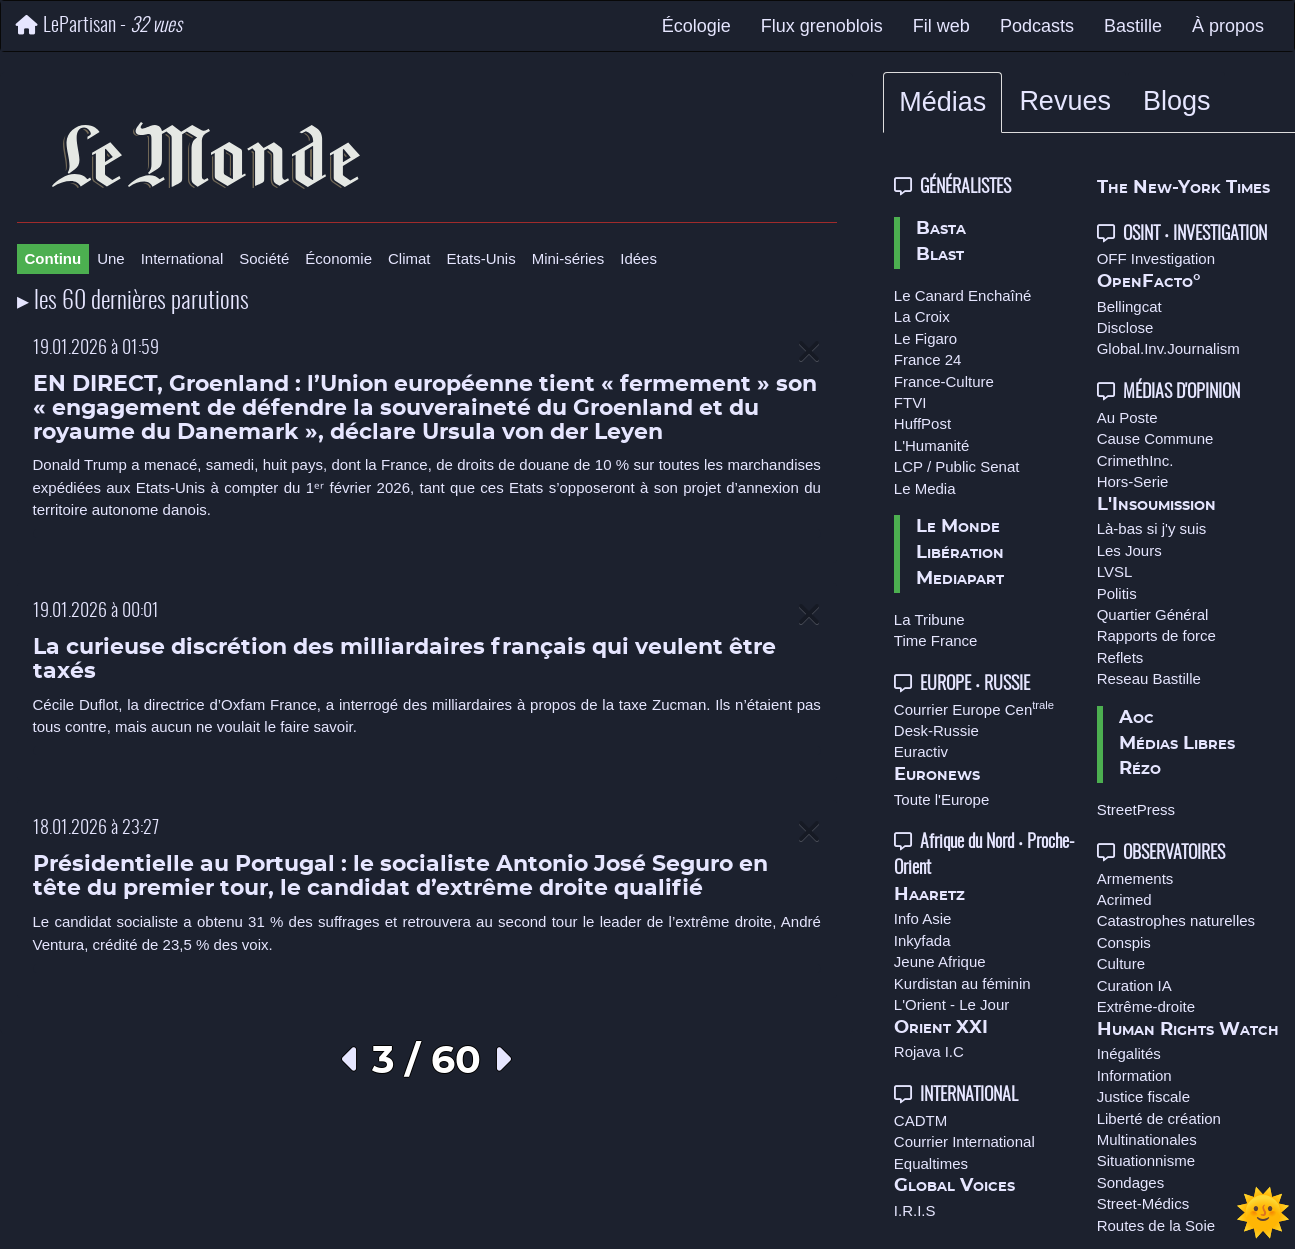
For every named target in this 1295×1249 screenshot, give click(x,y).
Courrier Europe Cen (974, 709)
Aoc (1136, 718)
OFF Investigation (1156, 258)
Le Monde (958, 527)
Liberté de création (1159, 1118)
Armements (1135, 878)
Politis (1117, 593)
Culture (1121, 963)
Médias (942, 102)
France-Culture (944, 381)
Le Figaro (925, 338)
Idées (638, 258)
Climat (409, 258)
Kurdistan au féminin (962, 983)
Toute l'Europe (941, 799)
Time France (936, 640)
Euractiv (921, 751)
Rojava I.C (929, 1051)
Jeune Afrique (940, 961)
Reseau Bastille (1149, 678)
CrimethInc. (1135, 460)
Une (111, 258)
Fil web (941, 26)
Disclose (1125, 327)
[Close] (809, 352)
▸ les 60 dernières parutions (133, 302)
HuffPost (922, 423)
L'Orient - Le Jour (951, 1004)
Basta (941, 229)
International (182, 258)
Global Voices (954, 1186)
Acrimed (1124, 899)
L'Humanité (931, 445)
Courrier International (964, 1141)
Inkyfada (922, 940)
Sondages (1131, 1182)
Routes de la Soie (1156, 1225)
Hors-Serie (1133, 481)
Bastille (1133, 26)
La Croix (922, 316)
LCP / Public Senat (957, 466)
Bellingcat (1129, 306)
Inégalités (1129, 1053)
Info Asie (923, 918)
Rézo (1140, 769)
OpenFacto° (1149, 282)
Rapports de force (1156, 635)
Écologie (696, 26)
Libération (960, 553)
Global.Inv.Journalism (1168, 348)
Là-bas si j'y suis (1152, 528)
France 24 (928, 359)
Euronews (937, 775)
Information (1134, 1075)
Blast (940, 255)
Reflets (1120, 657)
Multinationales (1147, 1139)
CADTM (920, 1120)
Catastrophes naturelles (1176, 920)
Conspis (1124, 942)
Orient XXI (941, 1028)
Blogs (1177, 101)
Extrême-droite (1146, 1006)
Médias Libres (1177, 744)
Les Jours (1129, 550)
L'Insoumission (1156, 505)
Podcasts (1037, 26)
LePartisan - (99, 25)
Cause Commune (1155, 438)
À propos (1228, 26)
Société (264, 258)
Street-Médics (1143, 1203)
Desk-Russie (936, 730)
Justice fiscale (1143, 1096)
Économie (338, 258)
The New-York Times (1183, 188)
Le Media (925, 488)
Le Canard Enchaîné (963, 295)
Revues (1065, 101)
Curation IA (1134, 985)
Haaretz (929, 895)
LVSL (1115, 571)
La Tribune (929, 619)
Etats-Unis (481, 258)
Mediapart (960, 579)
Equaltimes (931, 1163)
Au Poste (1127, 417)
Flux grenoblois (822, 26)
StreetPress (1136, 809)
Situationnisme (1146, 1160)
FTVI (910, 402)
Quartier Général (1153, 614)
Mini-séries (568, 258)
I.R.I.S (915, 1210)
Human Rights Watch (1188, 1030)
